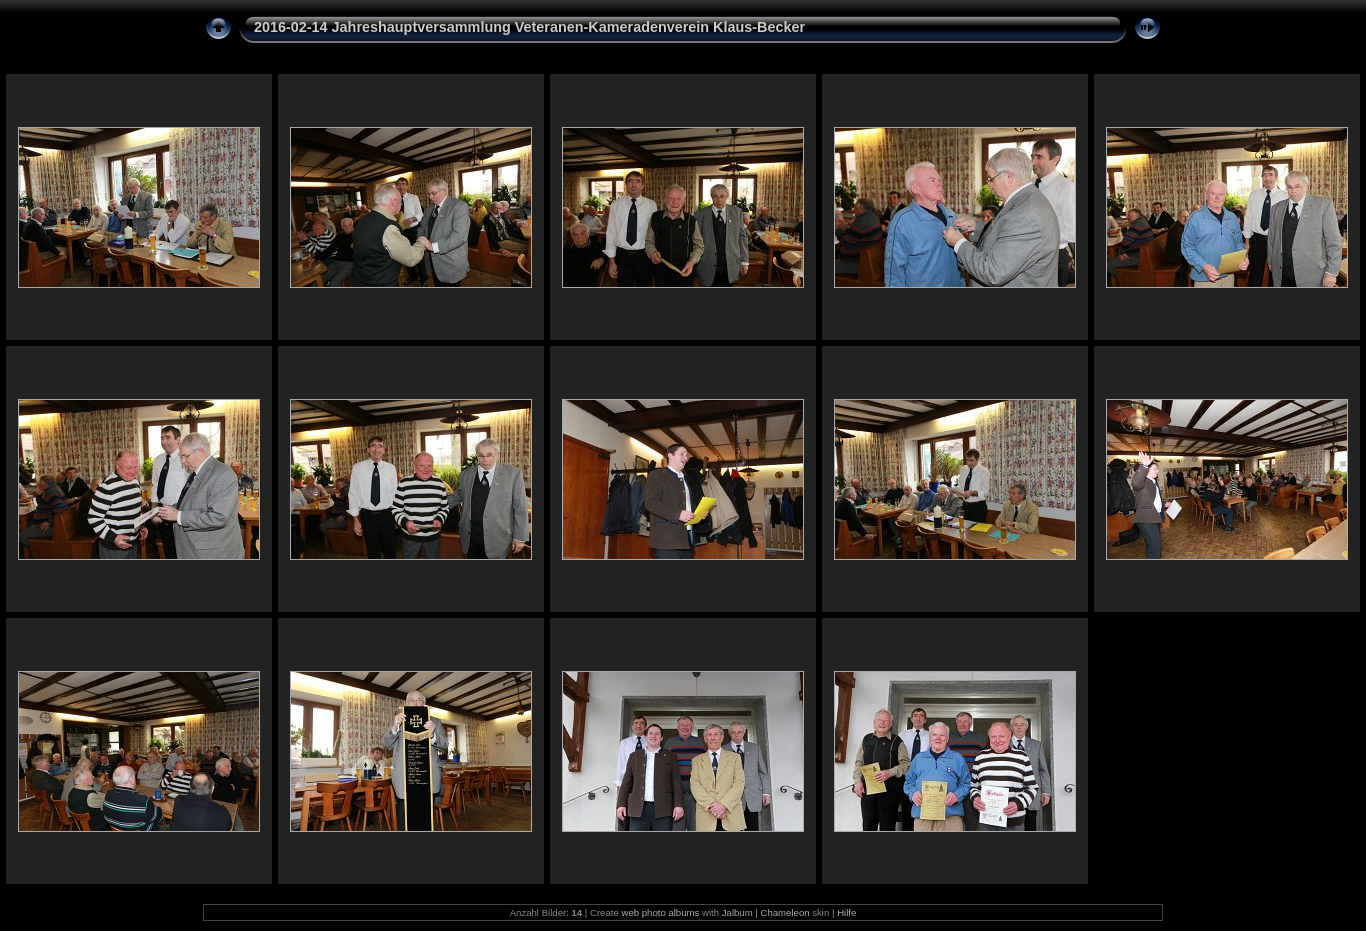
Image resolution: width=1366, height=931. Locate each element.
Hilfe (846, 912)
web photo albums (660, 912)
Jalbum (737, 912)
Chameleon (785, 912)
